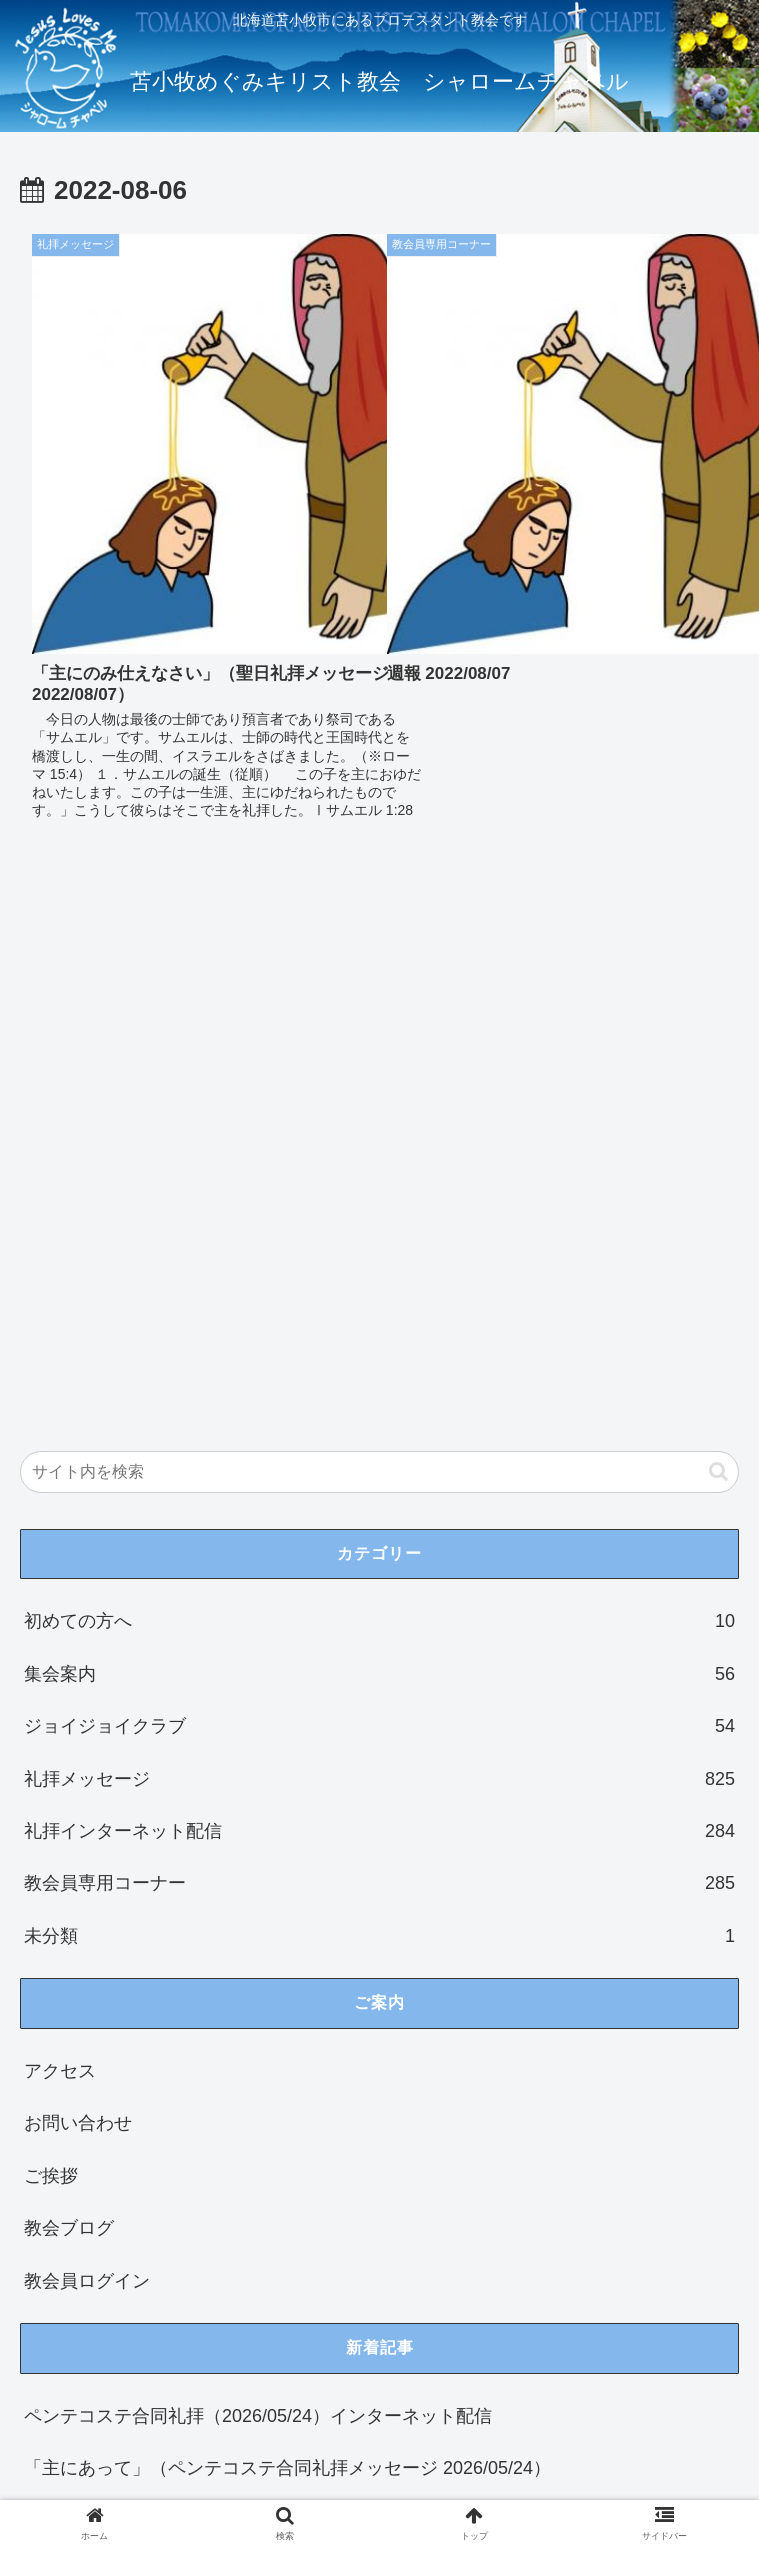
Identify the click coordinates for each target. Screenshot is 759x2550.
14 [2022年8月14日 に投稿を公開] (49, 2240)
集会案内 (379, 1120)
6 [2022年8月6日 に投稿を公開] (390, 2200)
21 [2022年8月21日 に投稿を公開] (49, 2260)
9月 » (99, 2328)
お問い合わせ (78, 1570)
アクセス (60, 1517)
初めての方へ (379, 1068)
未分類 (379, 1382)
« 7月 (41, 2328)
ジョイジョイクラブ (379, 1172)
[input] (379, 918)
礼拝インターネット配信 (379, 1277)
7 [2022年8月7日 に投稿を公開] (48, 2220)
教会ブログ (69, 1674)
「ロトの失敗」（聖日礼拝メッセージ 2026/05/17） (233, 2072)
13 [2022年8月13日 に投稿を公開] (391, 2220)
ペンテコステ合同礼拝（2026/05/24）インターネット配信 (258, 1862)
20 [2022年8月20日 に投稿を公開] (391, 2240)
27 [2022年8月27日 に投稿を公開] (391, 2260)
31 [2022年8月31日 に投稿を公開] (220, 2281)
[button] (718, 917)
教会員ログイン (87, 1727)
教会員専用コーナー (379, 1330)
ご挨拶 (51, 1622)
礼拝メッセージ (379, 1225)
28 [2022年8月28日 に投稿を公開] (49, 2281)
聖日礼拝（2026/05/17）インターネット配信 (204, 2019)
